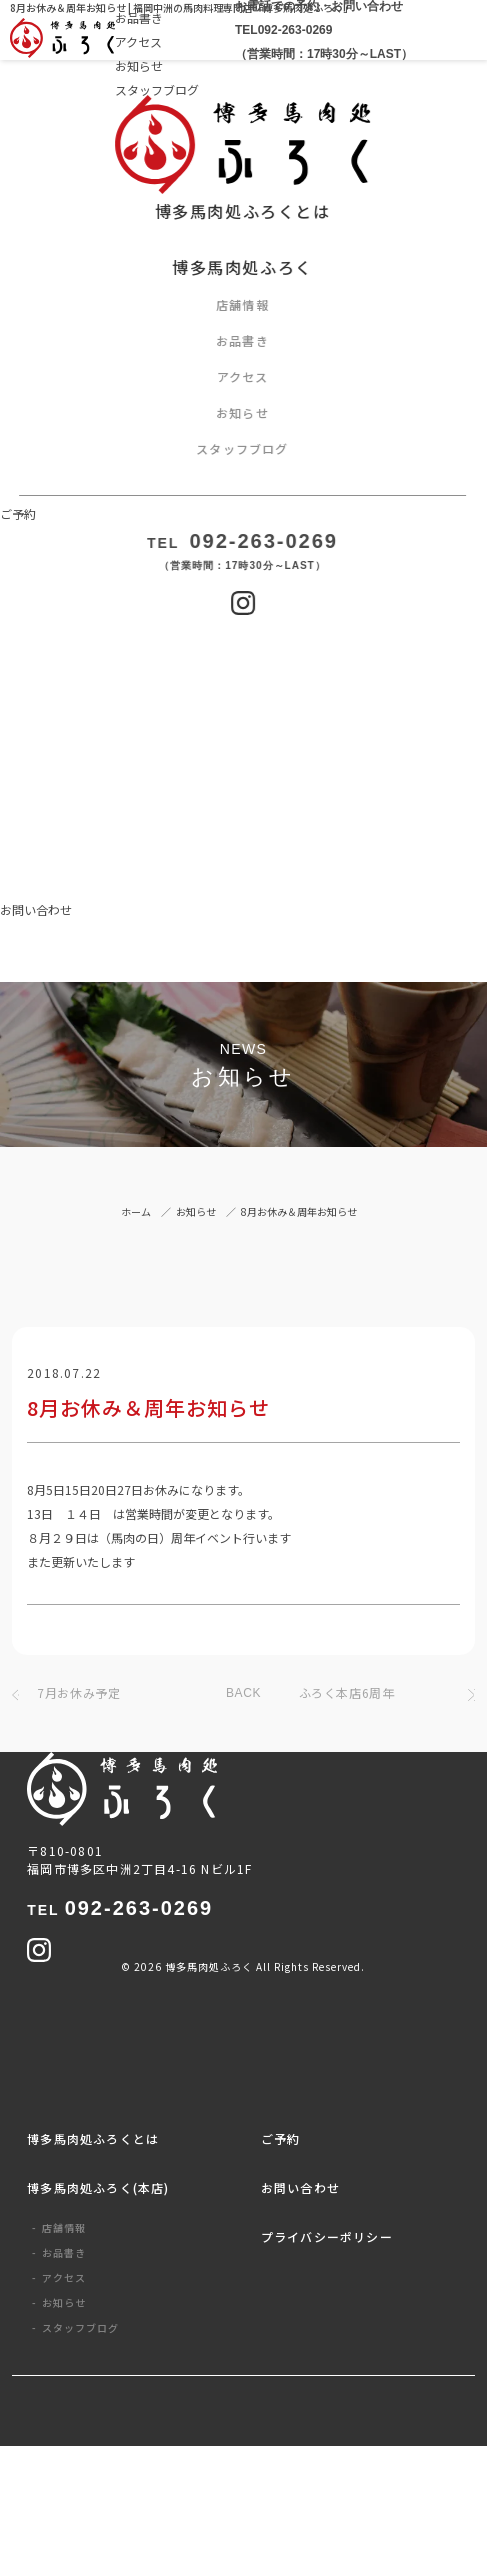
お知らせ (139, 65)
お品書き (64, 2252)
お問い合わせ (300, 2187)
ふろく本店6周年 (347, 1693)
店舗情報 (64, 2227)
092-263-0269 (120, 1908)
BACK (243, 1693)
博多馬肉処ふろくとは (93, 2138)
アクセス (138, 41)
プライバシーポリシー (327, 2236)
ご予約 (281, 2138)
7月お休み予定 (78, 1693)
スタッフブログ (157, 89)
